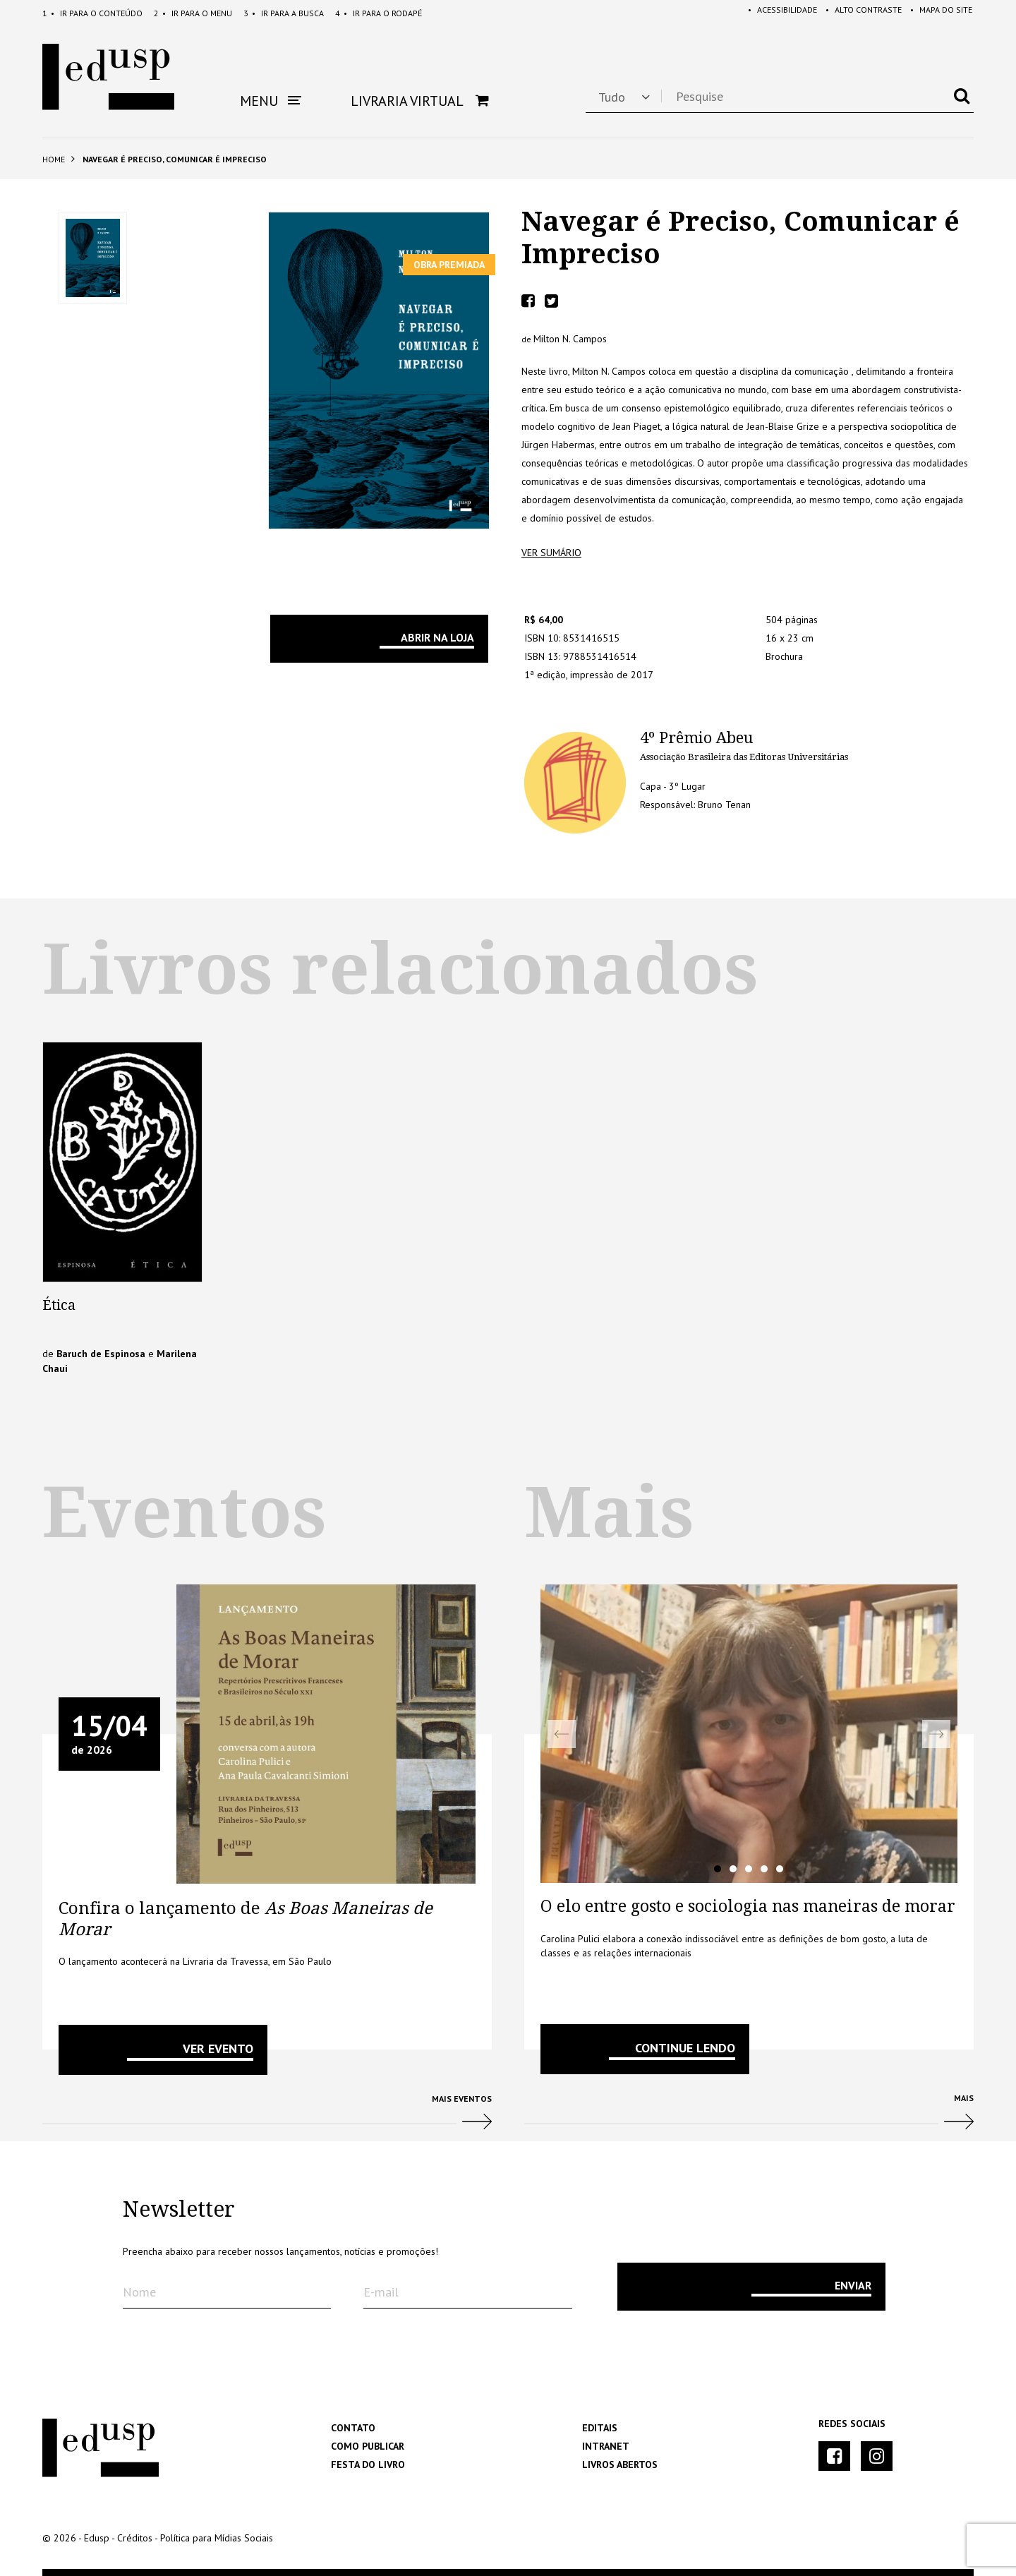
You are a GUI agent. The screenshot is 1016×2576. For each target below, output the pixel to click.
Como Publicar (367, 2446)
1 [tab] (717, 1868)
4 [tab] (764, 1868)
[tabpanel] (748, 1734)
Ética (58, 1304)
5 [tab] (779, 1868)
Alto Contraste (858, 13)
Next (936, 1734)
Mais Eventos (267, 2117)
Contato (353, 2427)
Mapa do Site (938, 13)
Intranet (605, 2446)
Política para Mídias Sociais (216, 2538)
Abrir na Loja (437, 637)
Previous (562, 1734)
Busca (283, 13)
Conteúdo (92, 13)
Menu (193, 13)
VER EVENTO (218, 2048)
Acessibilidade (774, 13)
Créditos (134, 2538)
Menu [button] (270, 101)
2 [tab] (733, 1868)
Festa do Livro (368, 2464)
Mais (749, 2117)
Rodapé (378, 13)
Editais (599, 2427)
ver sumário (551, 552)
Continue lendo (685, 2048)
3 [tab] (748, 1868)
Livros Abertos (620, 2464)
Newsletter (179, 2209)
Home (53, 159)
